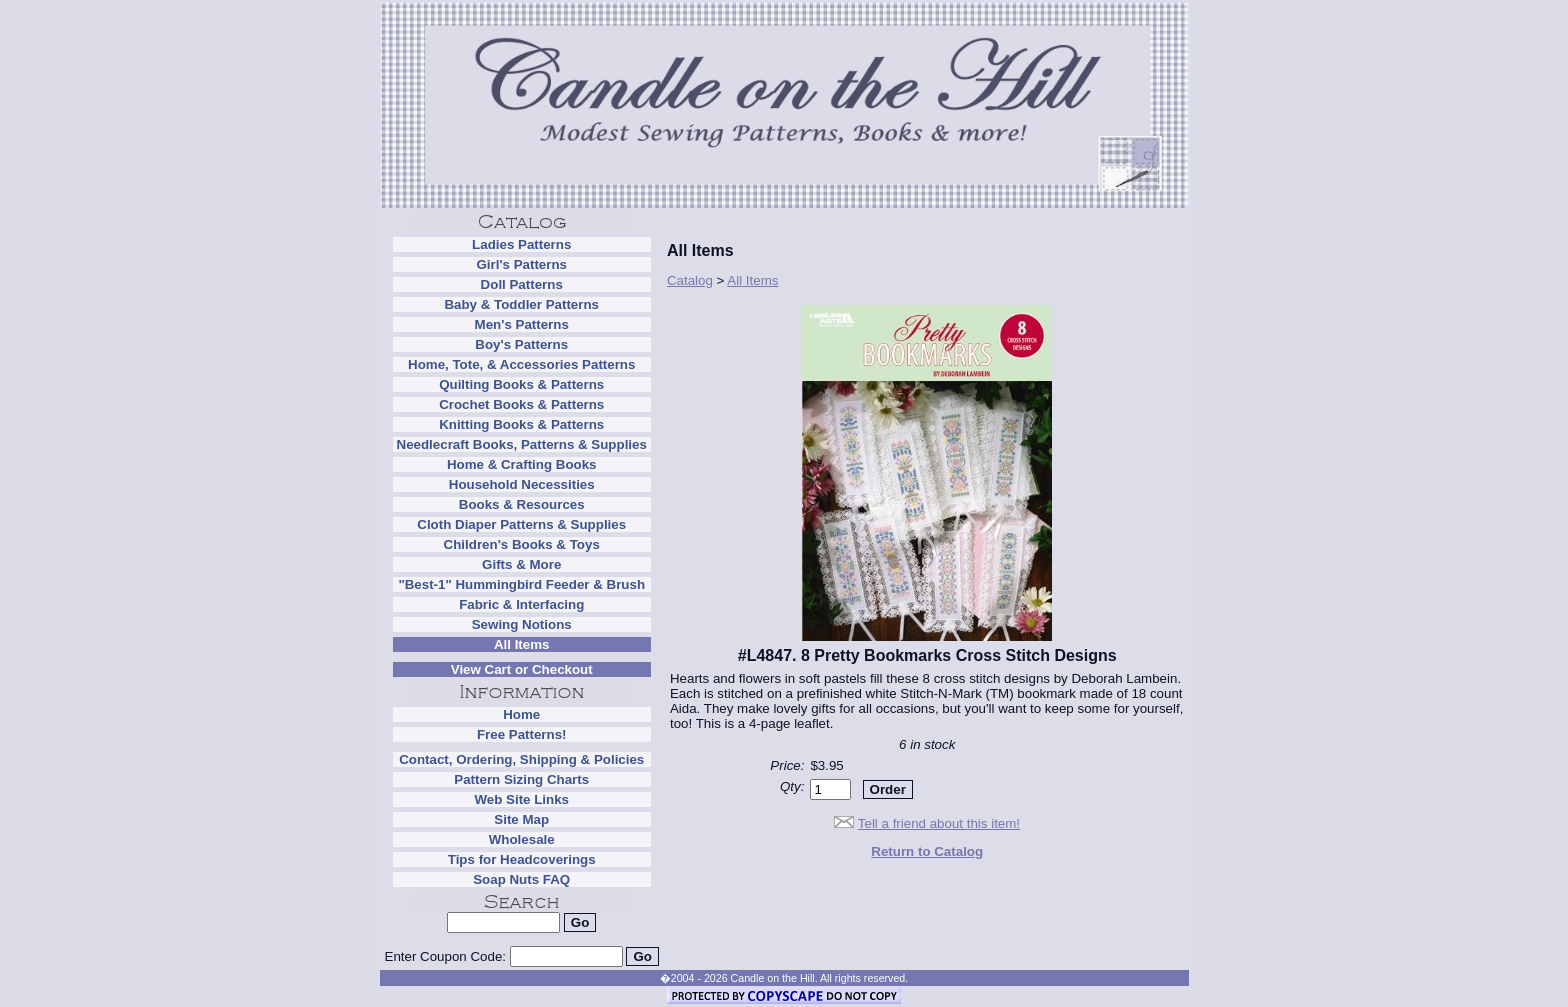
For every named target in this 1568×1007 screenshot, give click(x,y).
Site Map (521, 819)
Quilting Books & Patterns (521, 384)
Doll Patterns (522, 284)
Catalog (690, 280)
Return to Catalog (927, 851)
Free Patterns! (522, 734)
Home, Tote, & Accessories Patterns (521, 364)
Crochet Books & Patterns (521, 404)
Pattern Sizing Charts (521, 779)
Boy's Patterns (521, 344)
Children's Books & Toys (522, 544)
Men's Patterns (522, 324)
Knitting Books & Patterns (521, 424)
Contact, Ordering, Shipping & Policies (521, 759)
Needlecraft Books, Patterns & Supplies (522, 444)
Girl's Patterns (521, 264)
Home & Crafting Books (522, 464)
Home (521, 714)
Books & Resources (522, 504)
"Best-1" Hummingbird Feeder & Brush (521, 584)
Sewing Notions (522, 624)
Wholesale (522, 839)
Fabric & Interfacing (521, 604)
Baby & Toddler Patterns (521, 304)
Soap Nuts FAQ (521, 879)
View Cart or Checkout (522, 669)
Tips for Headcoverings (522, 859)
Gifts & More (521, 564)
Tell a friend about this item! (939, 823)
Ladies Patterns (521, 244)
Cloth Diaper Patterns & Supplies (521, 524)
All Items (522, 644)
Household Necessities (522, 484)
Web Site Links (521, 799)
